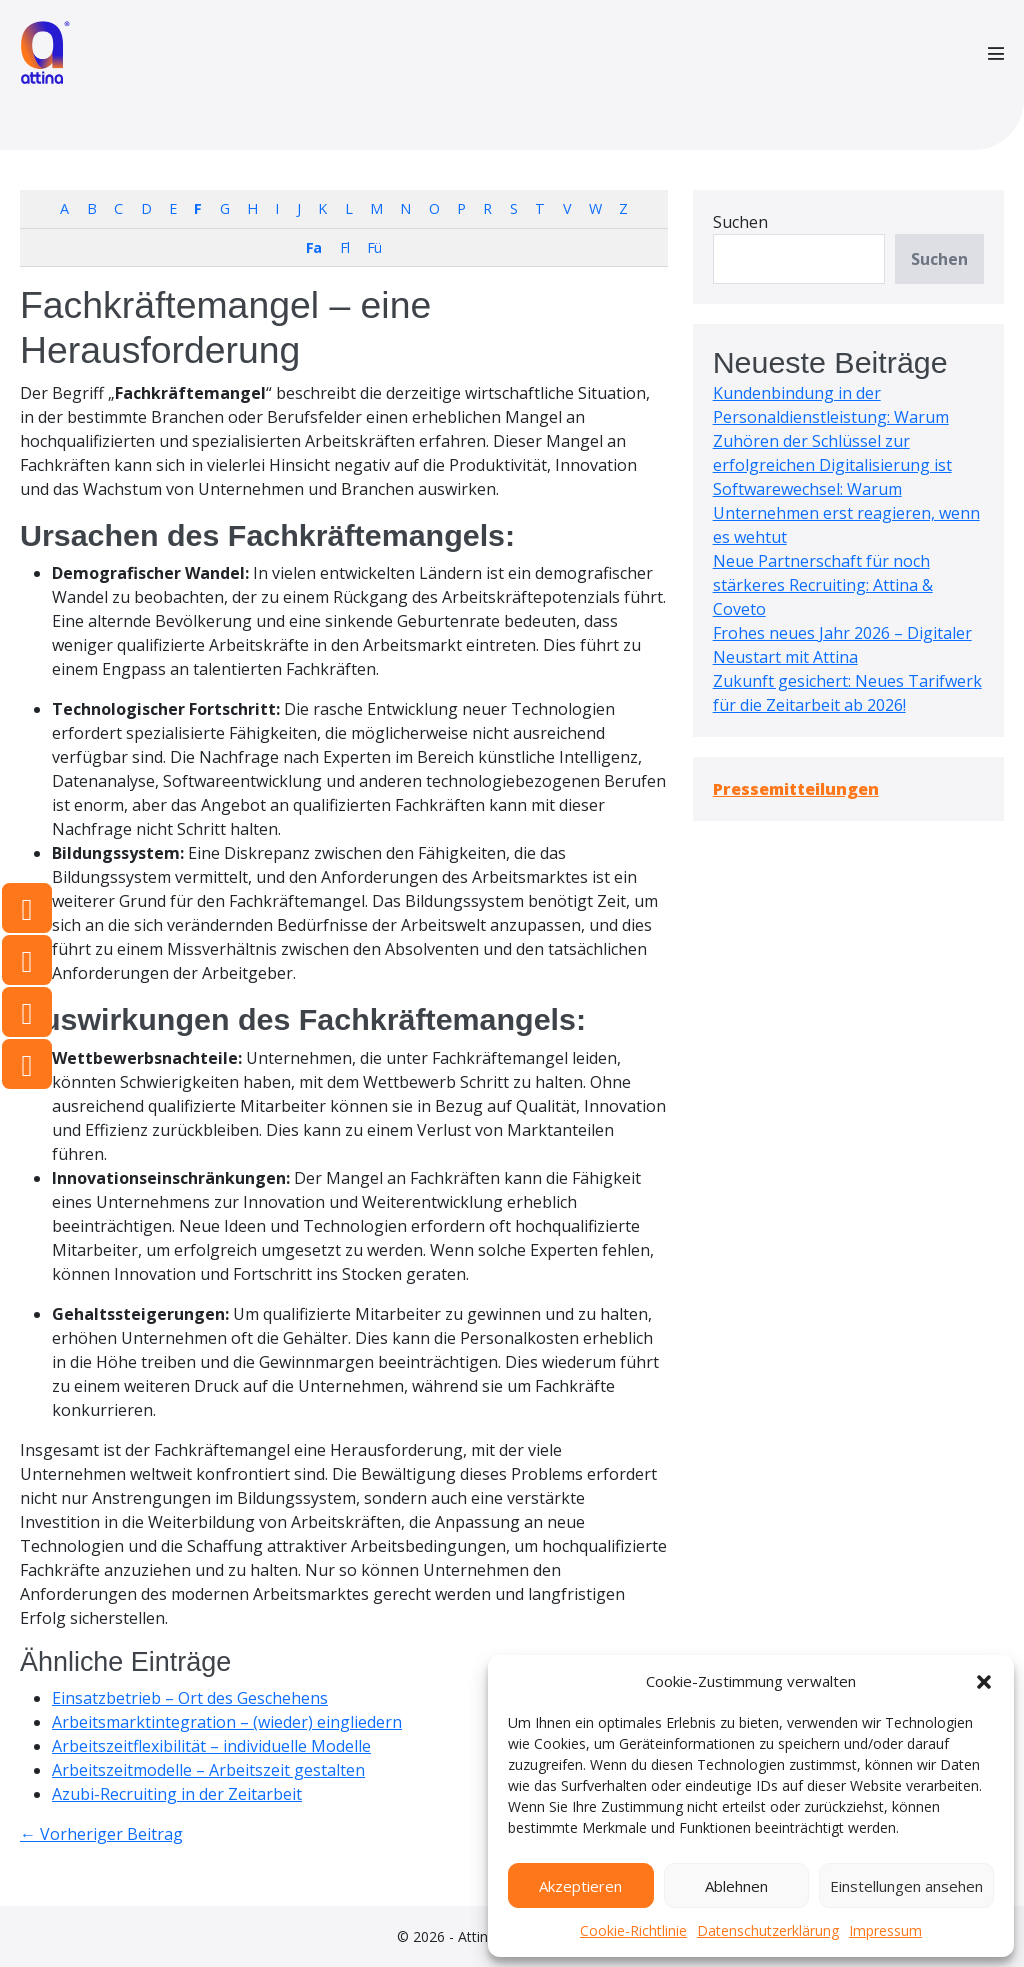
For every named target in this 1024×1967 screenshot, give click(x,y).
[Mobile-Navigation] (996, 53)
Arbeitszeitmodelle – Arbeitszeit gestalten (208, 1770)
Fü (374, 247)
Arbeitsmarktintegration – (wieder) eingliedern (227, 1722)
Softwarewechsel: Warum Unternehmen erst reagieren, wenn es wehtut (846, 513)
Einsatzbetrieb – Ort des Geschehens (190, 1698)
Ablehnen (736, 1886)
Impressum (885, 1930)
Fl (344, 247)
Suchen (740, 222)
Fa (313, 247)
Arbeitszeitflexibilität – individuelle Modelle (211, 1746)
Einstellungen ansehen (906, 1886)
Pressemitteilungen (796, 789)
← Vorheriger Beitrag (101, 1834)
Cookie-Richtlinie (633, 1930)
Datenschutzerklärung (768, 1930)
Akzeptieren (580, 1886)
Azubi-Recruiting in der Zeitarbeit (177, 1794)
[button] (984, 1681)
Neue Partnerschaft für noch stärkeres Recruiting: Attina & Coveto (823, 585)
